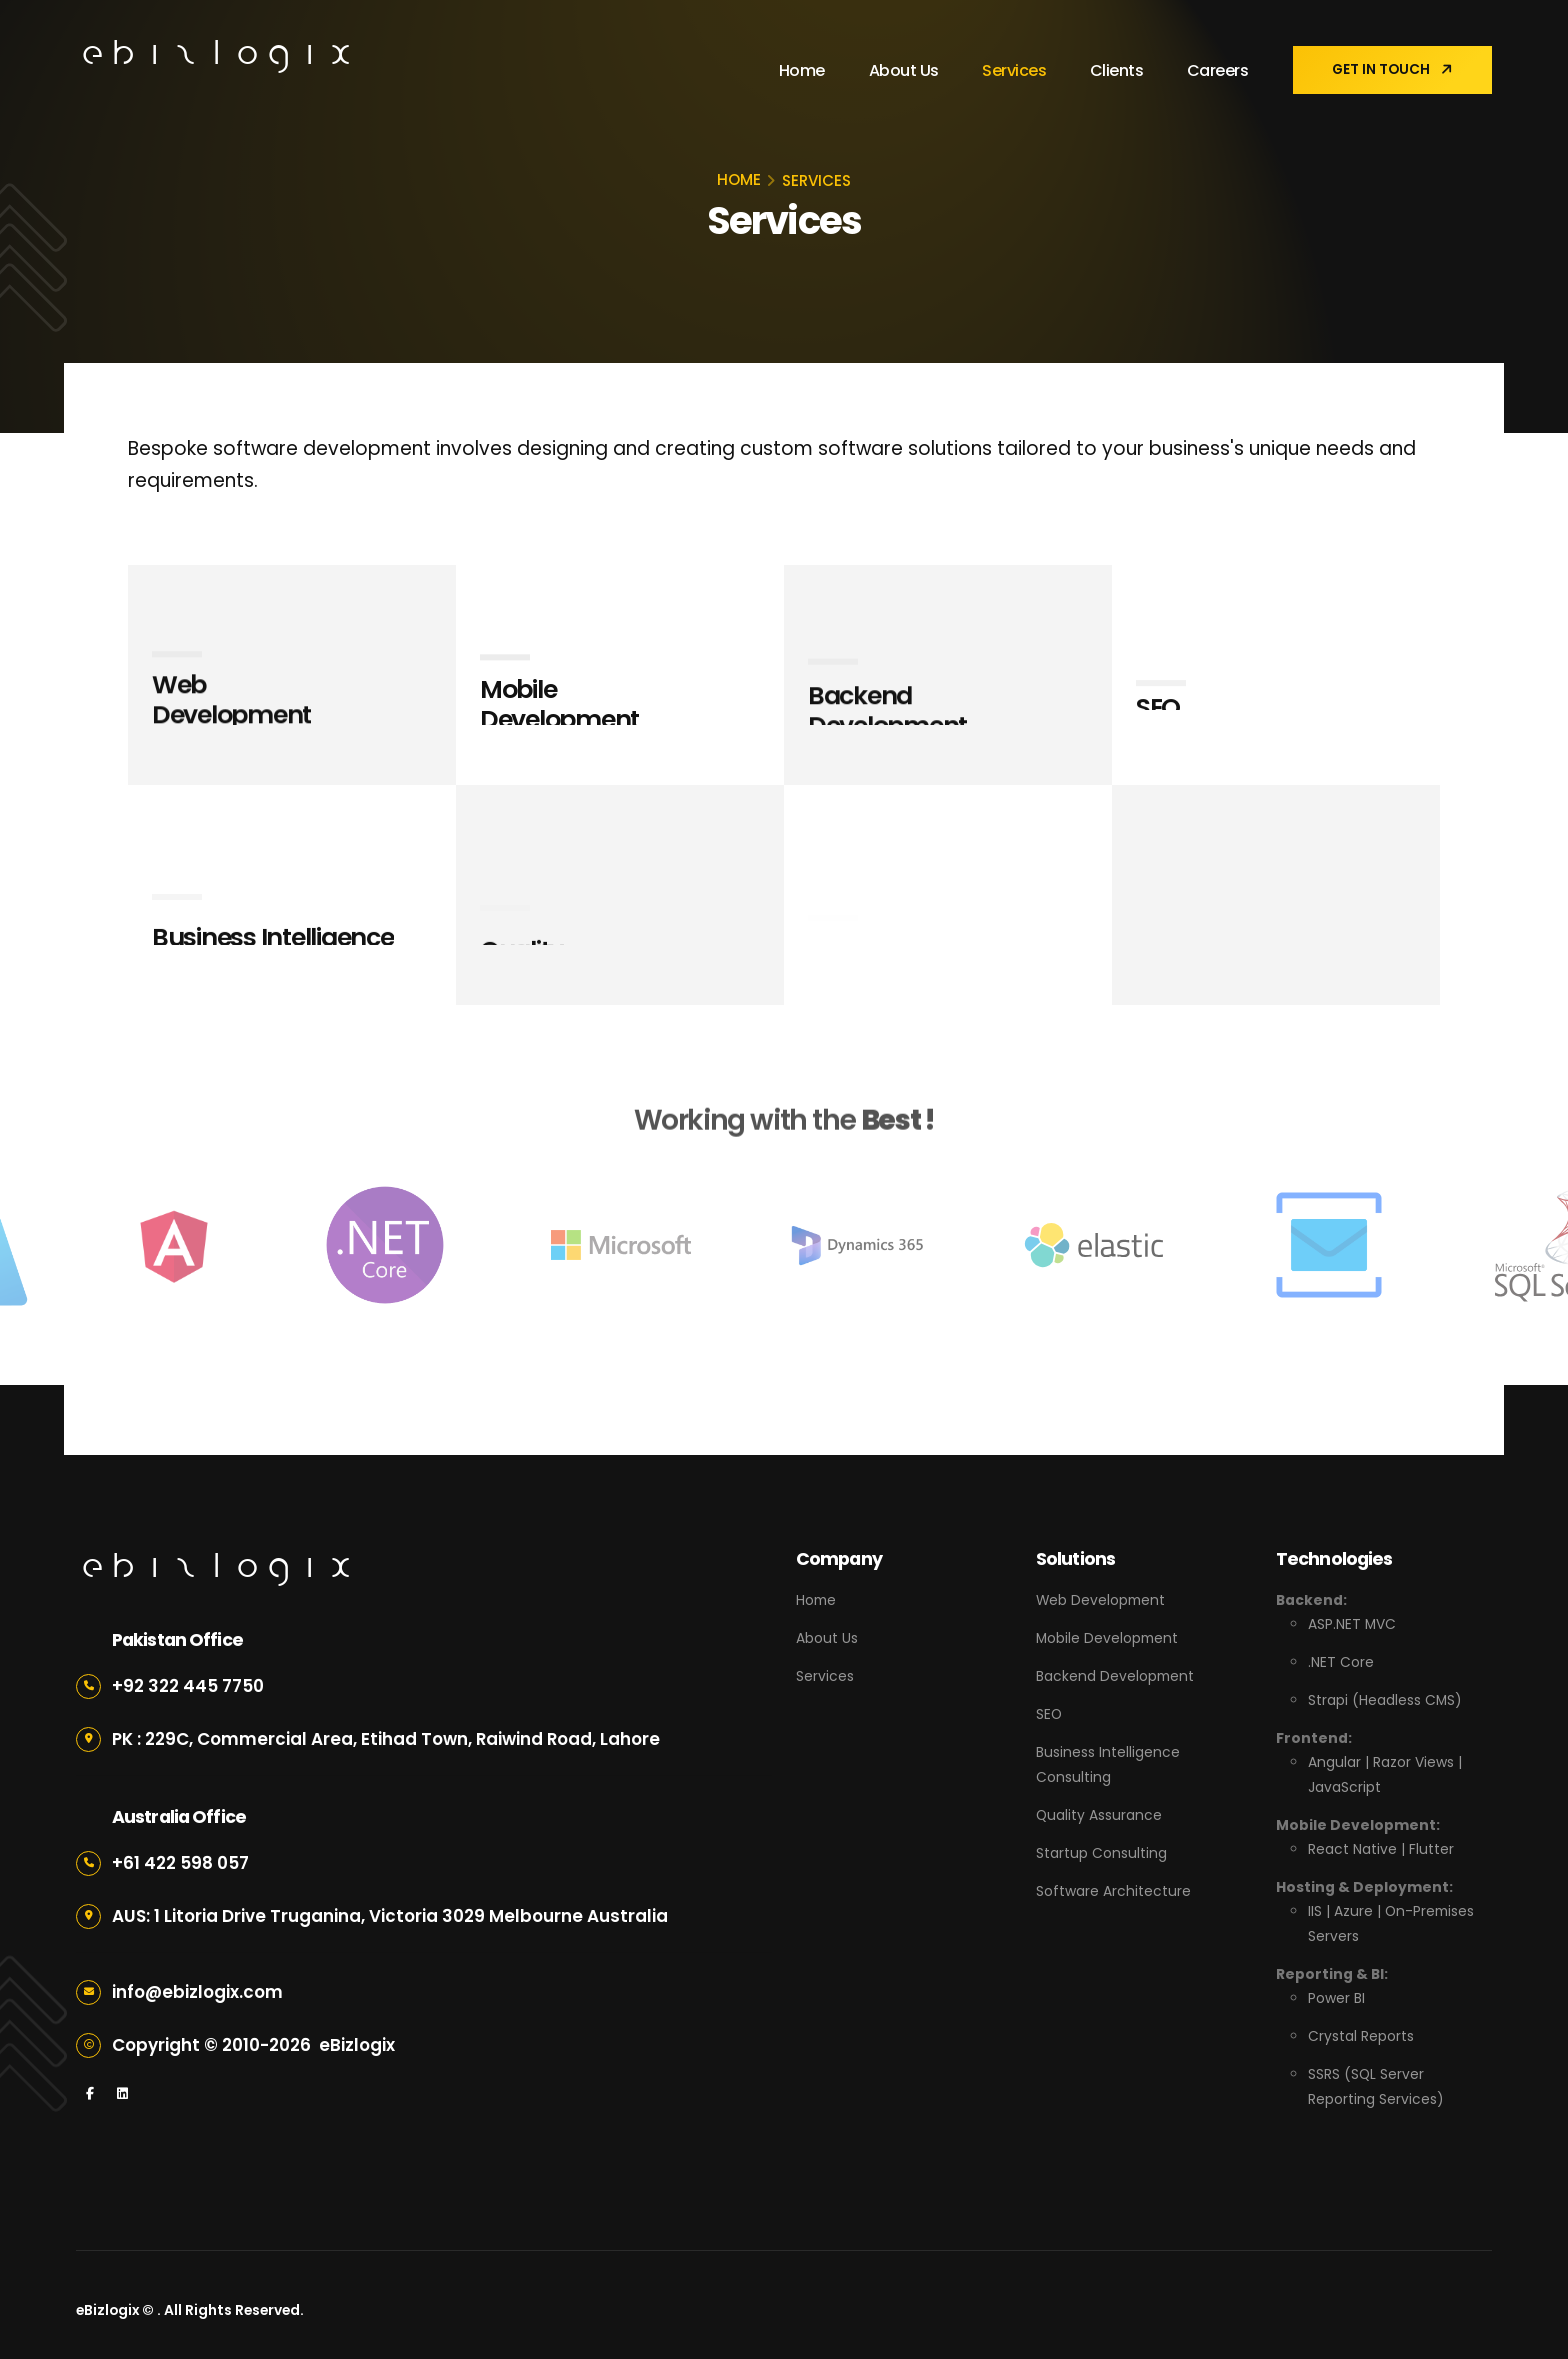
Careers (1216, 70)
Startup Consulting (1101, 1846)
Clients (1115, 70)
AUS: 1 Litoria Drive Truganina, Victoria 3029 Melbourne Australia (390, 1916)
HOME (739, 179)
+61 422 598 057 (180, 1863)
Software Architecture (1113, 1883)
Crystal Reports (1361, 2027)
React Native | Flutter (1381, 1844)
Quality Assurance (1099, 1809)
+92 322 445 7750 (188, 1686)
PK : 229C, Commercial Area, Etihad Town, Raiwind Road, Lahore (387, 1739)
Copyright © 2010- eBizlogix (253, 2045)
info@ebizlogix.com (198, 1992)
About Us (902, 70)
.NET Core (1341, 1661)
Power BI (1336, 1990)
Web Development (1101, 1600)
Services (1012, 70)
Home (800, 70)
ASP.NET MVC (1352, 1624)
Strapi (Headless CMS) (1385, 1698)
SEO (1049, 1711)
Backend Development (1115, 1674)
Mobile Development (1107, 1637)
